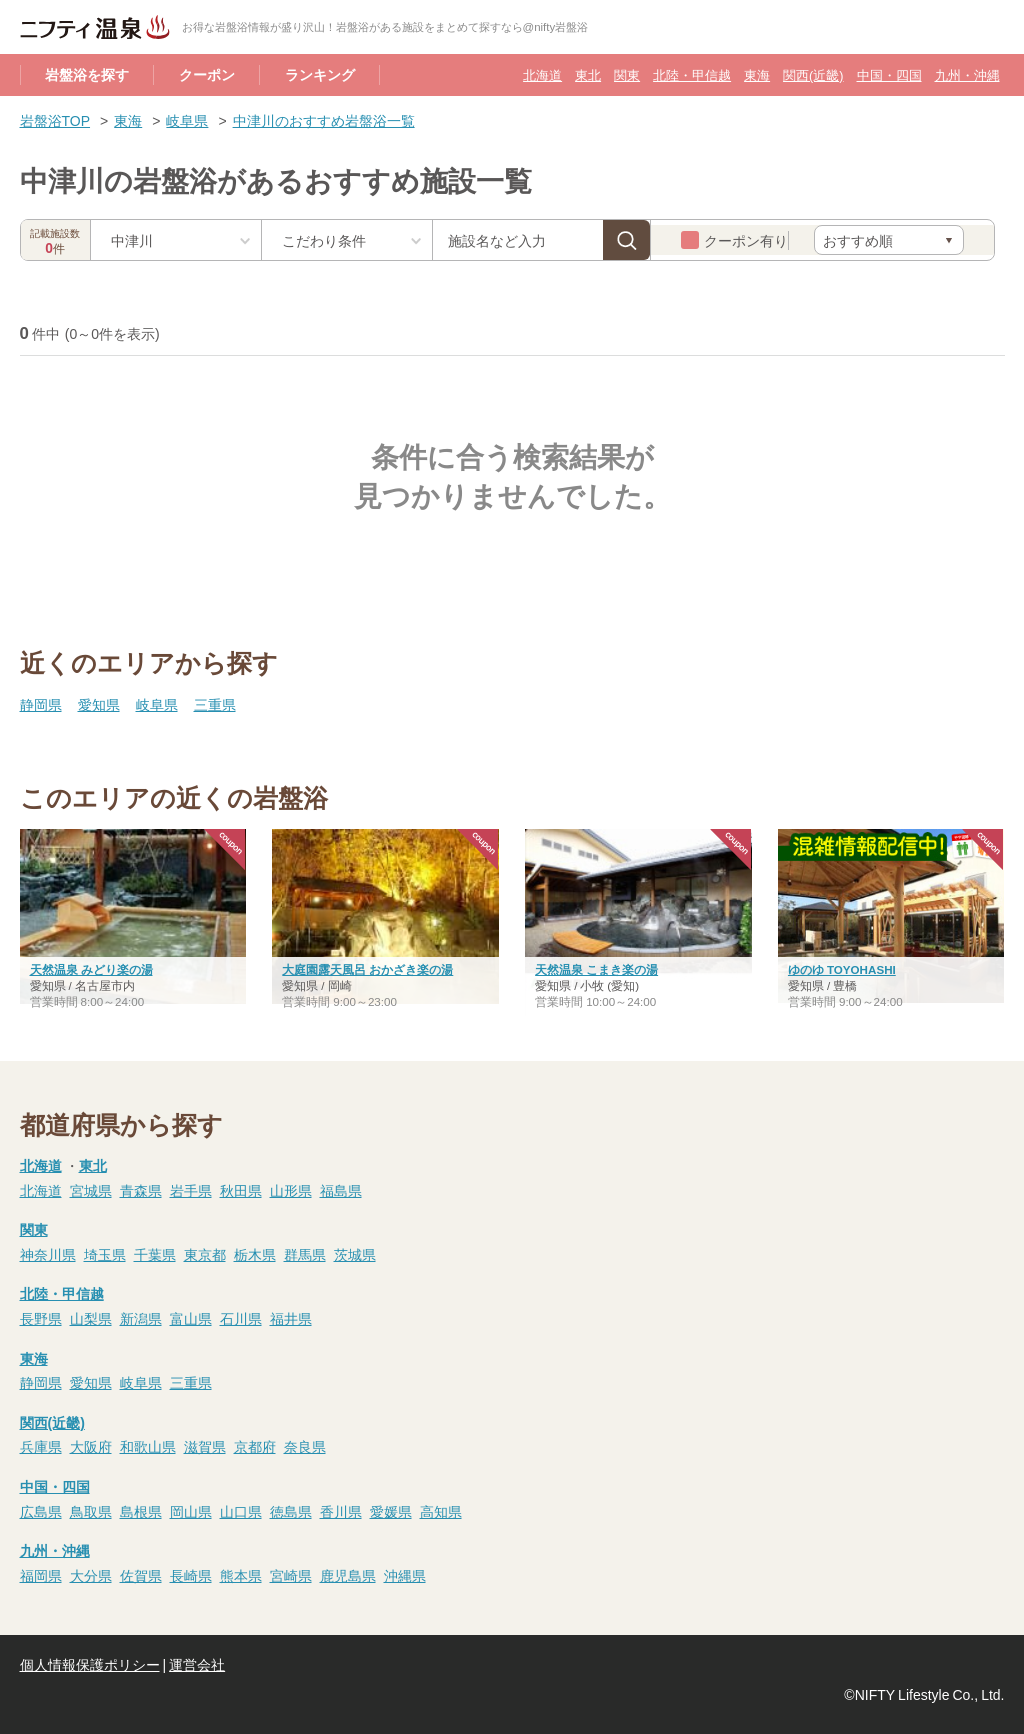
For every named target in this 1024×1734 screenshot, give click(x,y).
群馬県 (305, 1254)
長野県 (41, 1318)
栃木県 (255, 1254)
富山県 (191, 1318)
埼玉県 (105, 1254)
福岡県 (41, 1575)
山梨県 (91, 1318)
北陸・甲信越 (692, 74)
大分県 (91, 1575)
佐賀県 (141, 1575)
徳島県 (291, 1511)
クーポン (207, 74)
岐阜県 (187, 120)
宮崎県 (291, 1575)
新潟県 (141, 1318)
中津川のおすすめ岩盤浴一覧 (324, 120)
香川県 (341, 1511)
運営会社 (197, 1664)
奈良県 (305, 1446)
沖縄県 (405, 1575)
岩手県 (191, 1190)
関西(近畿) (813, 74)
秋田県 (241, 1190)
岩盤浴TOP (55, 120)
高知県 (441, 1511)
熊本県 (241, 1575)
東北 (588, 74)
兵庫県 (41, 1446)
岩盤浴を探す (87, 74)
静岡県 (41, 704)
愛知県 (99, 704)
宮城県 (91, 1190)
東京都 (205, 1254)
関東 (627, 74)
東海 (757, 74)
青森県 (141, 1190)
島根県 (141, 1511)
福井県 (291, 1318)
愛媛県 (391, 1511)
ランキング (320, 74)
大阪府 (91, 1446)
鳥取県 (91, 1511)
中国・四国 (889, 74)
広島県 (41, 1511)
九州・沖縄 (967, 74)
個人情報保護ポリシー (90, 1664)
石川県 (241, 1318)
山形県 (291, 1190)
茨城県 (355, 1254)
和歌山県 (148, 1446)
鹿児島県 (348, 1575)
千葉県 (155, 1254)
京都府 (255, 1446)
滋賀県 (205, 1446)
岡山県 (191, 1511)
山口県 (241, 1511)
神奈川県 (48, 1254)
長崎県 (191, 1575)
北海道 (542, 74)
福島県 (341, 1190)
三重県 (215, 704)
